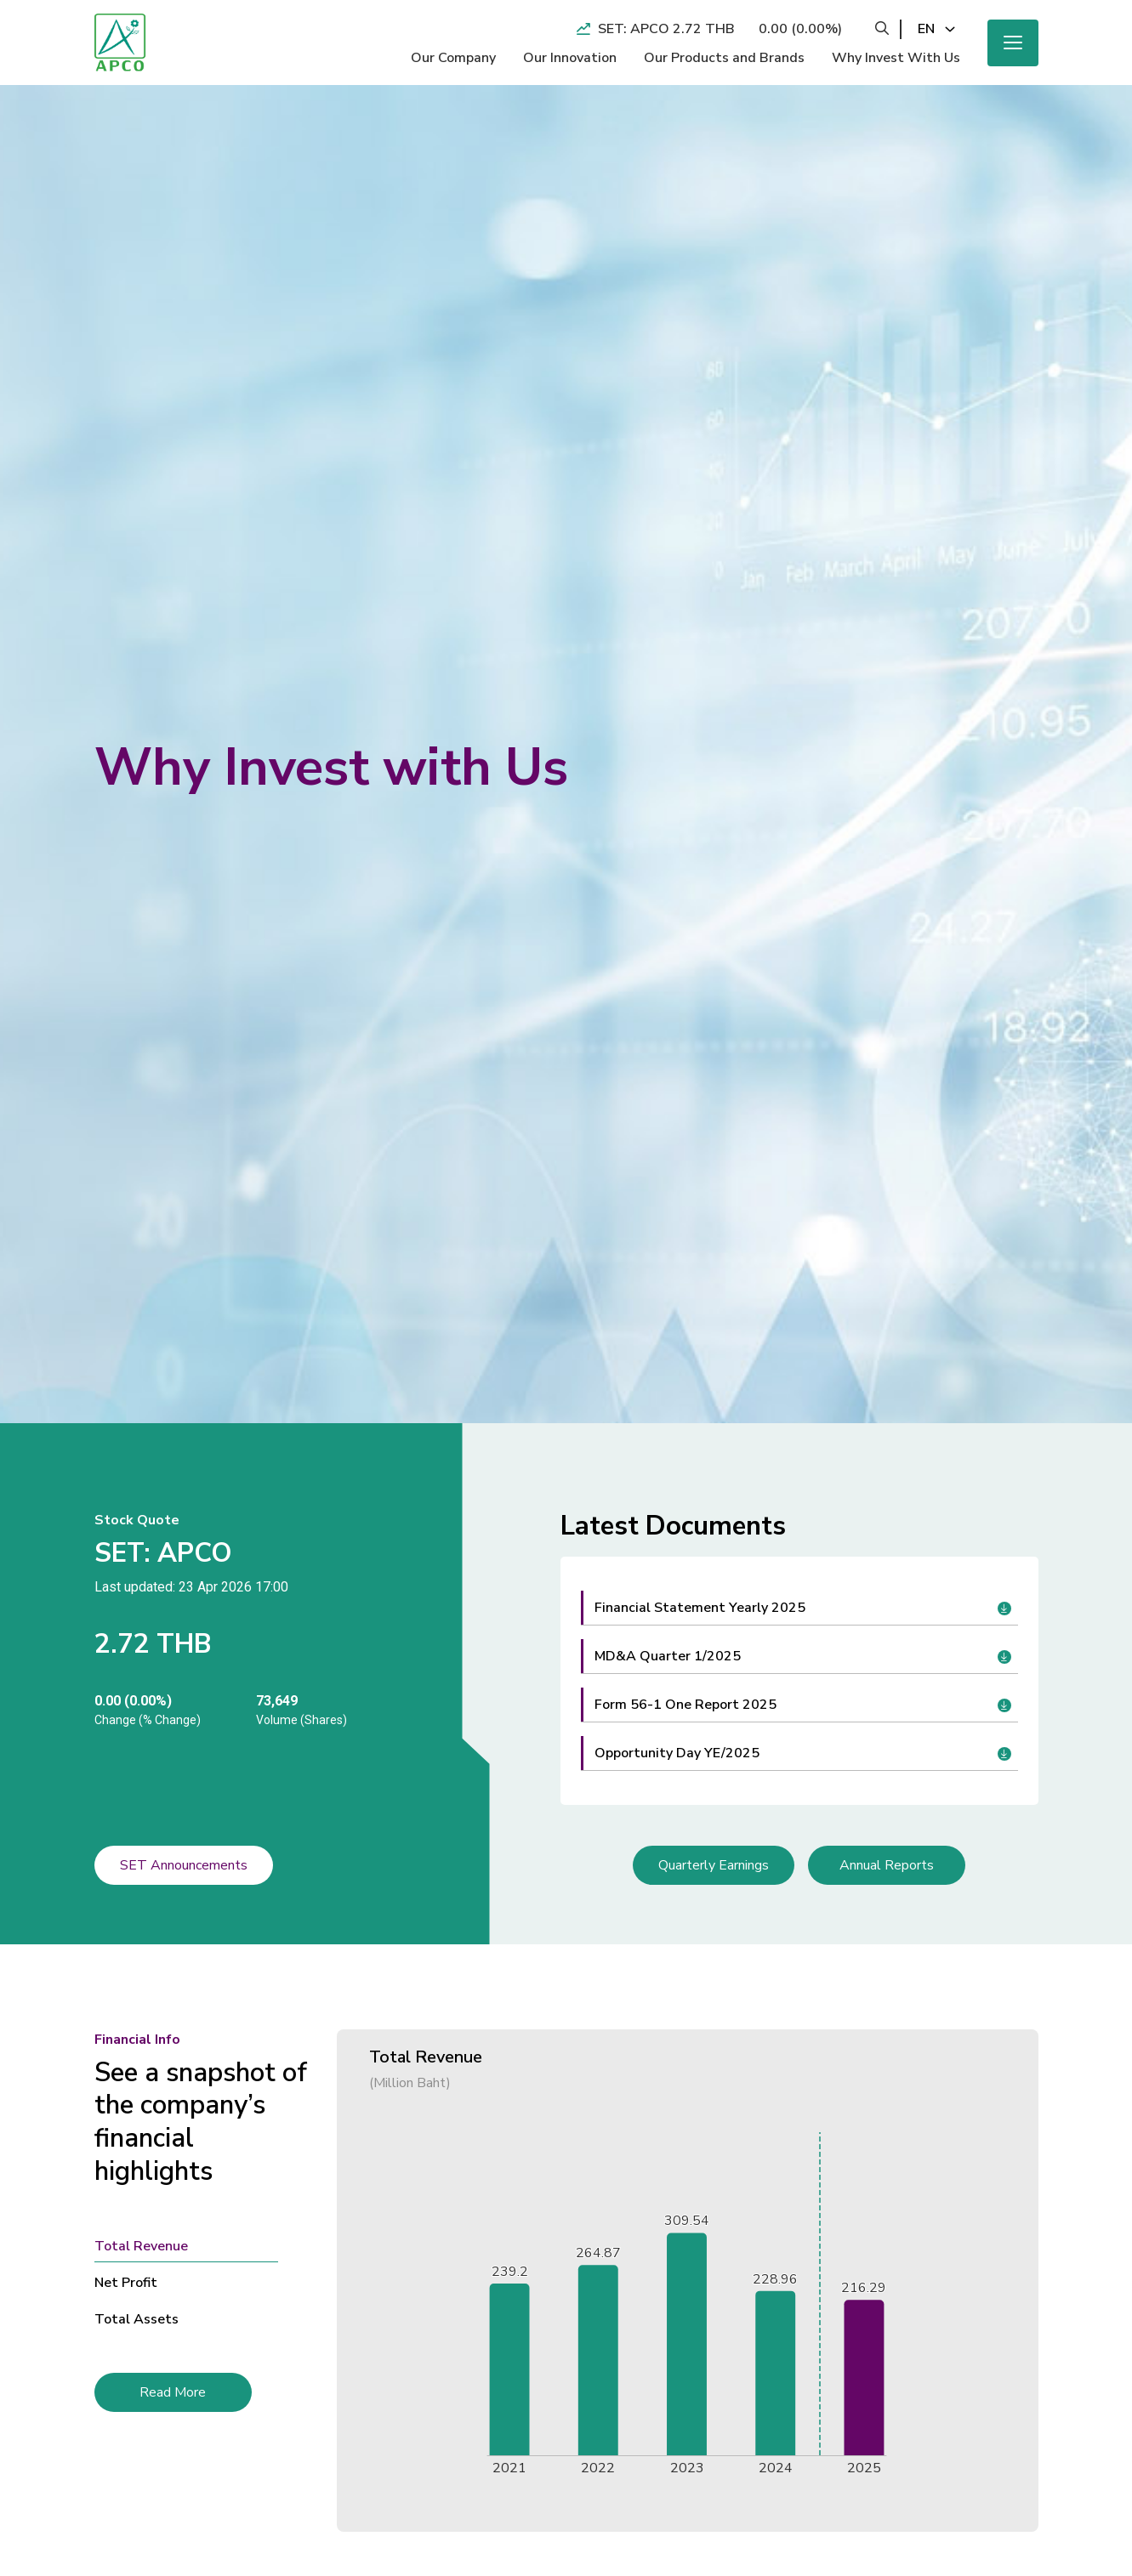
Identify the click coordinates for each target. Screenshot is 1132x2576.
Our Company (453, 57)
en (926, 29)
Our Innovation (570, 57)
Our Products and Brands (724, 57)
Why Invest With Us (896, 57)
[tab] (202, 2246)
